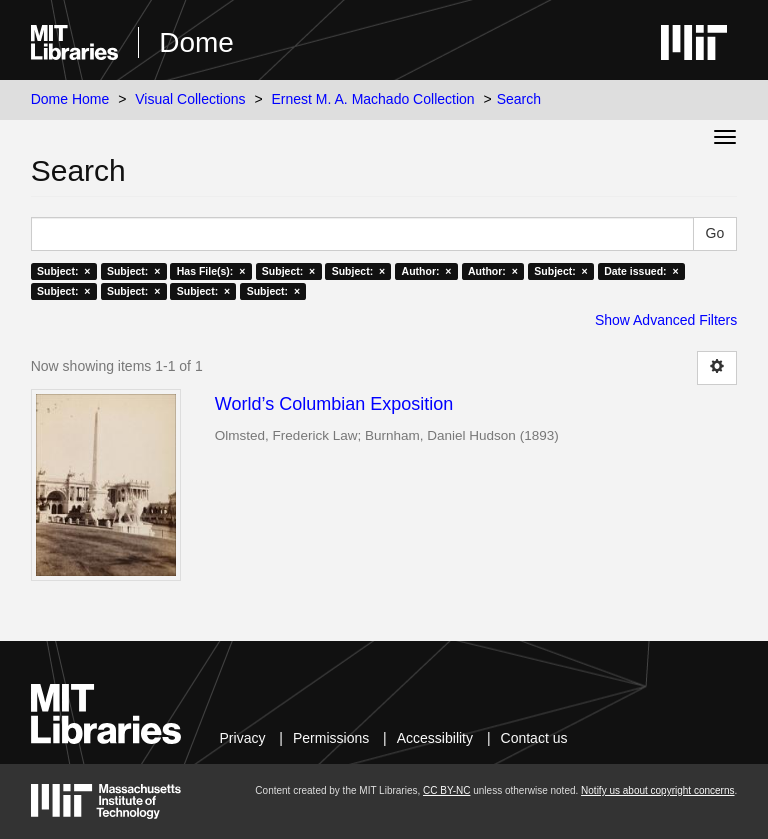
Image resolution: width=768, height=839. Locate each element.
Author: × (427, 271)
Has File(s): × (211, 271)
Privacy (243, 738)
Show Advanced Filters (666, 320)
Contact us (534, 738)
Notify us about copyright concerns (657, 790)
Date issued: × (641, 271)
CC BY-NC (446, 790)
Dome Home (70, 99)
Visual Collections (190, 99)
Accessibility (435, 738)
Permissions (331, 738)
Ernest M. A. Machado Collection (373, 99)
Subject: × (63, 271)
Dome (196, 42)
